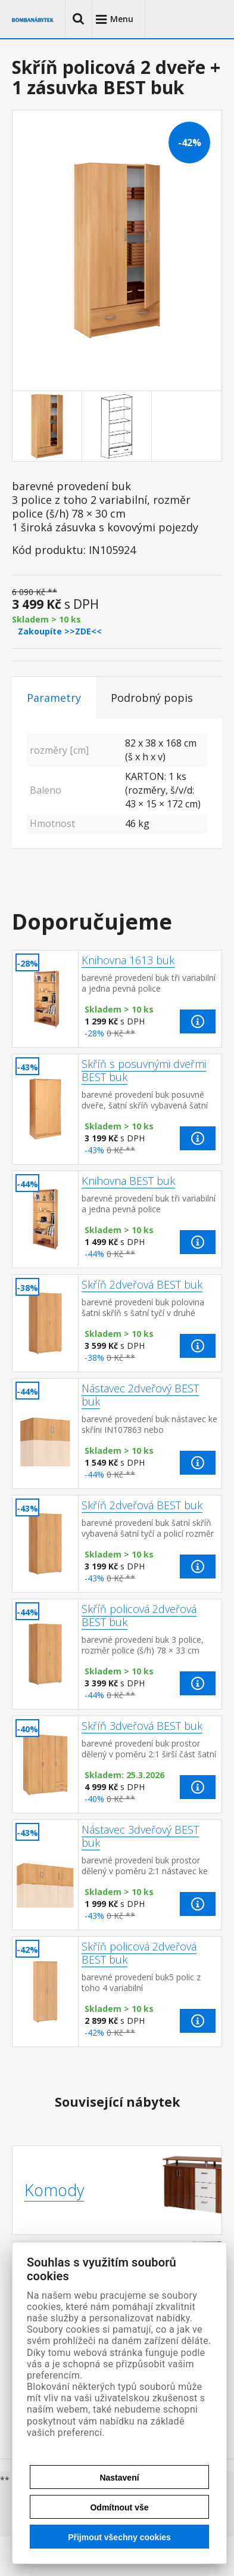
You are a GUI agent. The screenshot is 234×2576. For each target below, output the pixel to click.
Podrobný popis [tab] (152, 698)
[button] (78, 19)
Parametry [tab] (54, 698)
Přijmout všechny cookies (119, 2537)
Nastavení (119, 2477)
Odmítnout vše (119, 2507)
